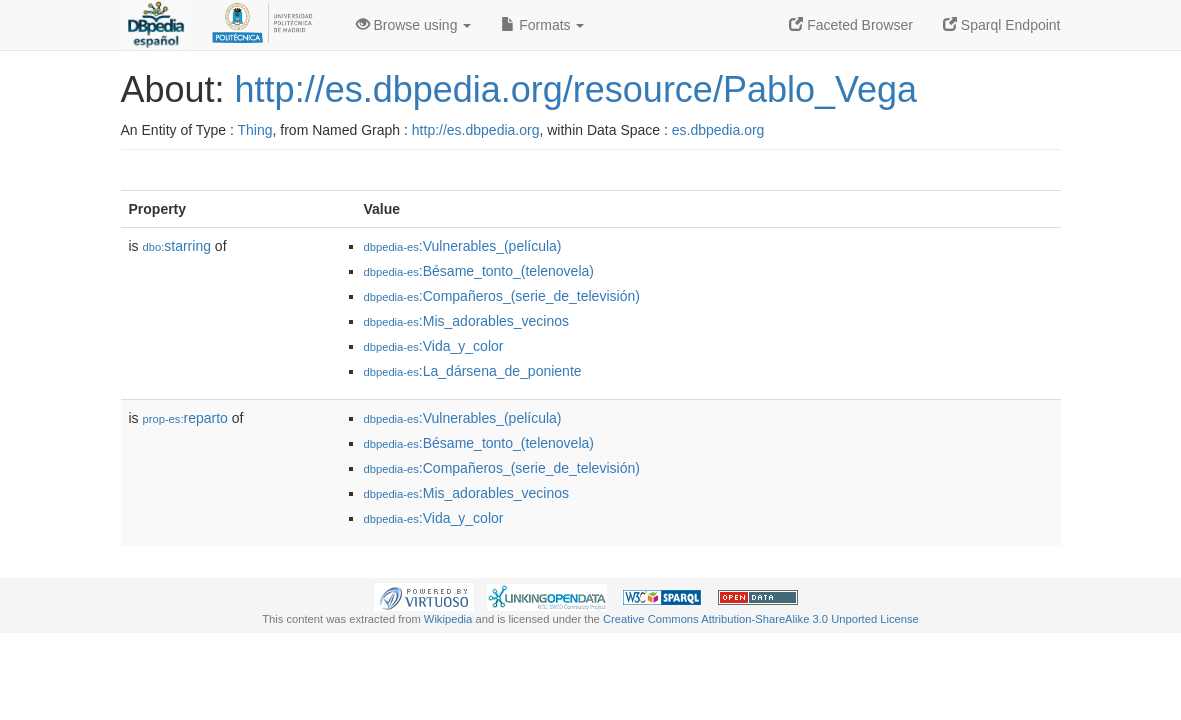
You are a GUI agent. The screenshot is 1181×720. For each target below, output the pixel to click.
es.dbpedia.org (718, 130)
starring (177, 246)
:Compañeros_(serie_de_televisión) (502, 296)
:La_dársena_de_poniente (473, 371)
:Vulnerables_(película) (463, 246)
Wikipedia (448, 619)
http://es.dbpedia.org (476, 130)
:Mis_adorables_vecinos (467, 321)
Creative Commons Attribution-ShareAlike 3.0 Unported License (761, 619)
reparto (185, 418)
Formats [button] (542, 25)
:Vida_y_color (434, 346)
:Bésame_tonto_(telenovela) (479, 271)
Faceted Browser (851, 25)
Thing (255, 130)
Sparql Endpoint (1002, 25)
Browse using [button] (414, 25)
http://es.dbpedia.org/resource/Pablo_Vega (576, 89)
